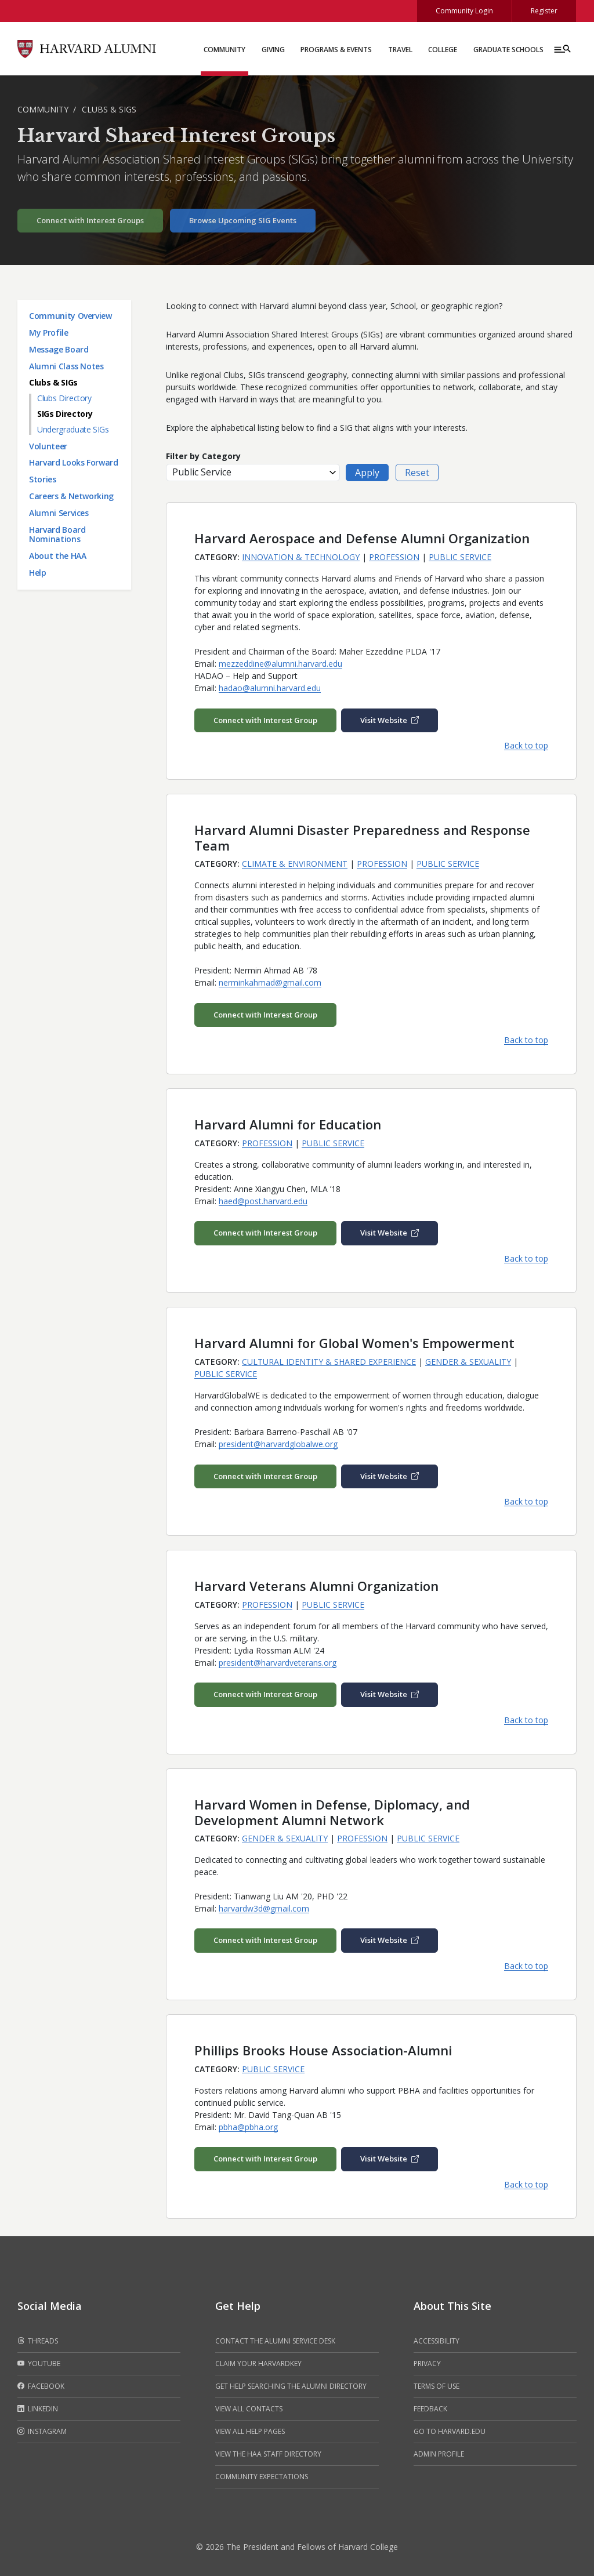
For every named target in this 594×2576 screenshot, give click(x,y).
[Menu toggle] (561, 48)
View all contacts (248, 2409)
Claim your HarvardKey (258, 2363)
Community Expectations (261, 2476)
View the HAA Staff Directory (268, 2454)
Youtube (38, 2364)
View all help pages (250, 2431)
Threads (37, 2341)
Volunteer (48, 446)
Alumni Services (59, 512)
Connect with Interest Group (265, 720)
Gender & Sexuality (468, 1361)
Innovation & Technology (301, 556)
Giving (273, 50)
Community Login (464, 11)
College (442, 50)
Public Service (460, 556)
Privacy (427, 2363)
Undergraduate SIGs (73, 429)
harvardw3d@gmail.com (264, 1908)
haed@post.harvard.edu (263, 1201)
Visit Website (389, 720)
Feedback (430, 2409)
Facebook (40, 2386)
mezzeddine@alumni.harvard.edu (280, 663)
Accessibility (436, 2341)
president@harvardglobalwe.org (278, 1443)
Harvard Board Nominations (57, 534)
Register (544, 11)
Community (224, 50)
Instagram (42, 2431)
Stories (42, 479)
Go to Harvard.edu (450, 2431)
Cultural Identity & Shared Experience (329, 1361)
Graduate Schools (508, 50)
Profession (394, 556)
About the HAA (57, 555)
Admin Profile (439, 2454)
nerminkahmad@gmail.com (270, 982)
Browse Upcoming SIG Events (242, 220)
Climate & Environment (294, 863)
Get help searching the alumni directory (291, 2386)
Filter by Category (203, 456)
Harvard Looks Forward (73, 462)
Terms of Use (436, 2386)
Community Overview (70, 315)
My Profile (48, 332)
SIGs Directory (65, 413)
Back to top (526, 745)
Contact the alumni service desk (275, 2341)
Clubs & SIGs (109, 109)
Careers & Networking (71, 496)
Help (37, 572)
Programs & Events (336, 50)
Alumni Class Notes (66, 366)
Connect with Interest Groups (90, 220)
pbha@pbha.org (248, 2126)
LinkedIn (37, 2409)
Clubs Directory (64, 398)
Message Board (58, 349)
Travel (400, 50)
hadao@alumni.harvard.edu (270, 687)
